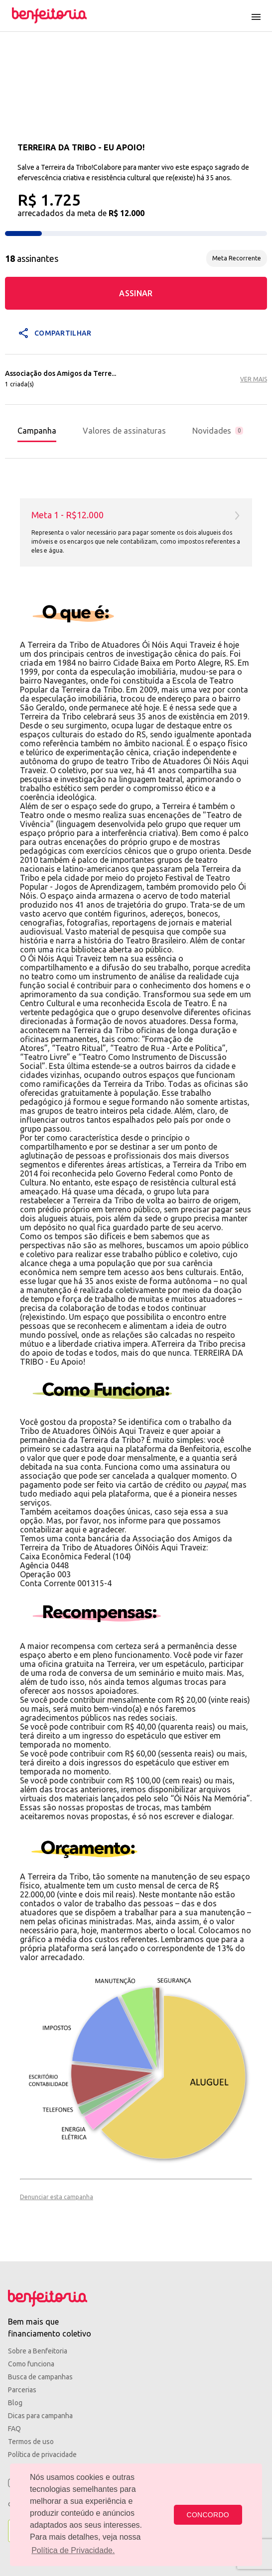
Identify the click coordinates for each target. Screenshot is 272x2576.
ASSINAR (135, 293)
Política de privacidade (42, 2455)
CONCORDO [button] (208, 2515)
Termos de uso (31, 2442)
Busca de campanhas (40, 2377)
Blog (15, 2403)
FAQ (14, 2429)
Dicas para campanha (40, 2416)
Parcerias (22, 2390)
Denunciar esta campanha (56, 2197)
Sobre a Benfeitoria (37, 2351)
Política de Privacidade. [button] (73, 2550)
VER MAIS (253, 379)
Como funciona (31, 2364)
